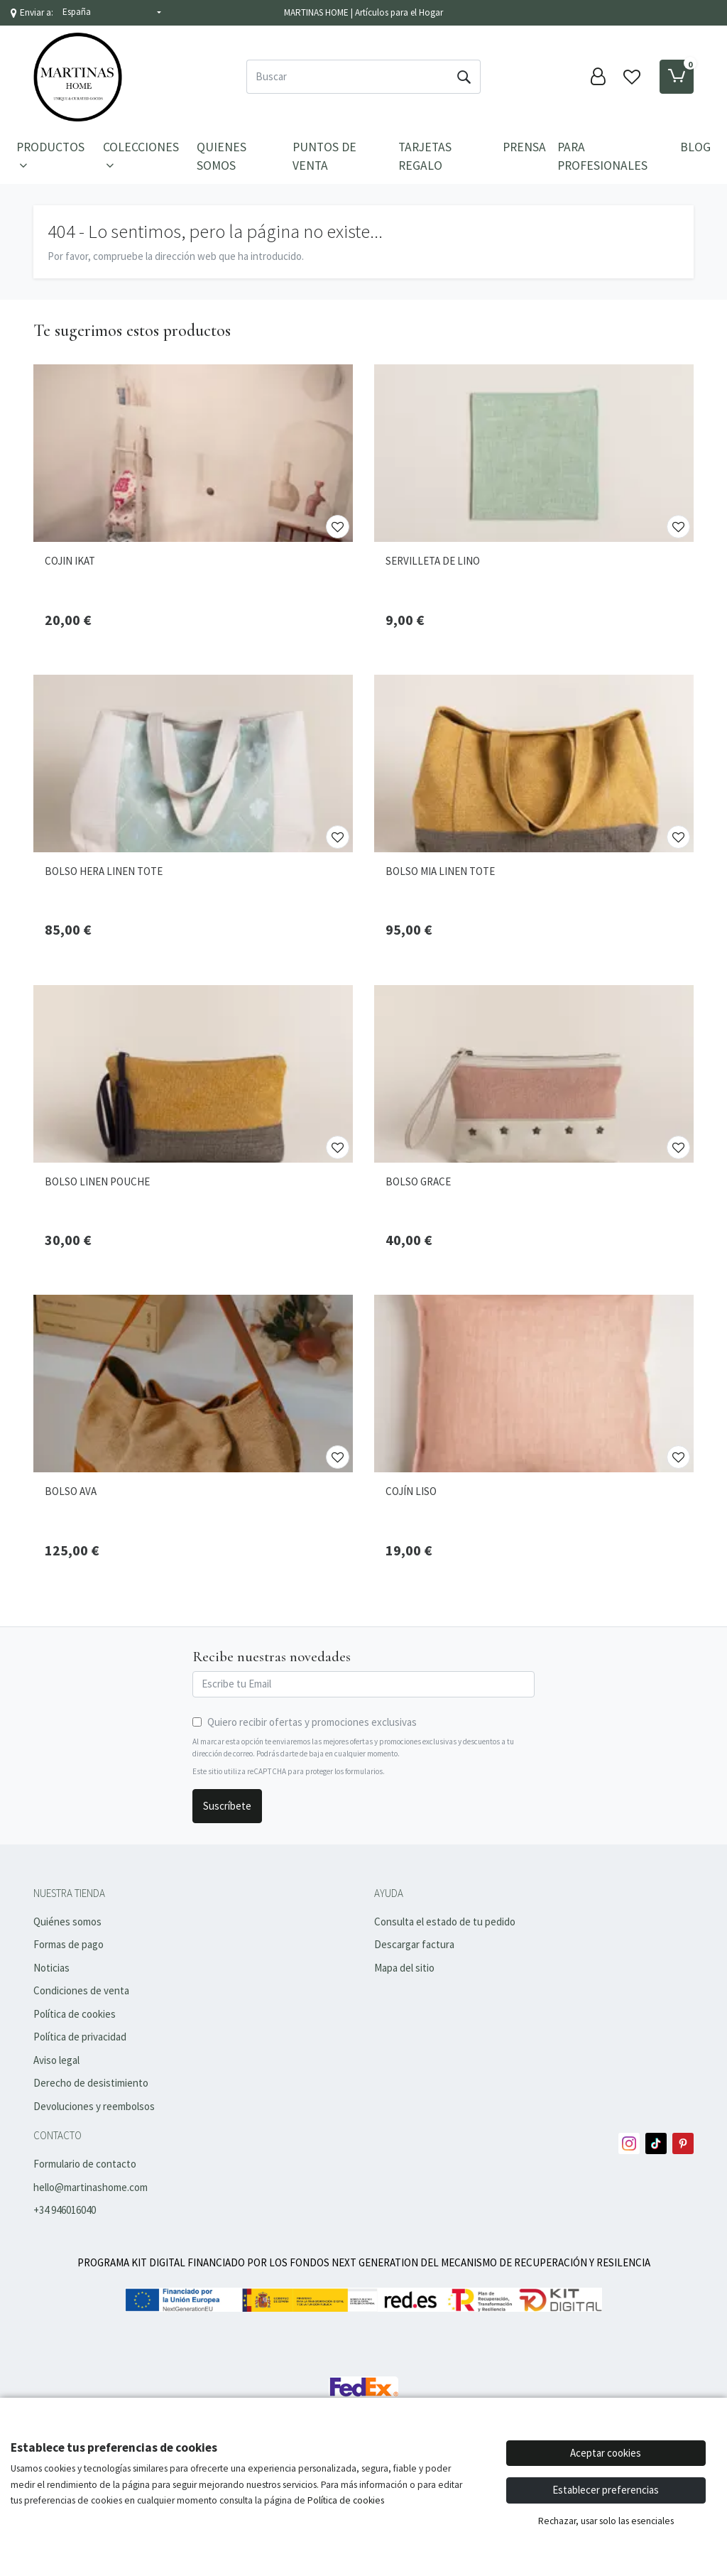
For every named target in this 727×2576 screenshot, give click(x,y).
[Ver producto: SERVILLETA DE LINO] (534, 453)
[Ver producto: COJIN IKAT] (193, 453)
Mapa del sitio (404, 1967)
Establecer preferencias (605, 2489)
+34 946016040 (64, 2210)
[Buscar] (346, 77)
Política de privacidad (79, 2036)
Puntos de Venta (324, 156)
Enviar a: (36, 12)
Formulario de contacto (84, 2163)
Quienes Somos (221, 156)
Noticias (51, 1967)
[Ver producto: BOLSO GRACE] (534, 1074)
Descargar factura (414, 1944)
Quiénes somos (67, 1921)
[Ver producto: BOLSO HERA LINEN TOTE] (193, 763)
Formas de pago (68, 1944)
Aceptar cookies (605, 2453)
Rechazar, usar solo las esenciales (606, 2521)
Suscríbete (227, 1806)
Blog (695, 147)
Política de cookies (74, 2014)
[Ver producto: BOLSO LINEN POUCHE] (193, 1074)
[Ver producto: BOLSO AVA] (193, 1383)
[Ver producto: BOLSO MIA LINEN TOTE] (534, 763)
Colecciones (141, 156)
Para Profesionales (602, 156)
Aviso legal (56, 2060)
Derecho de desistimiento (90, 2082)
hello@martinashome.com (90, 2187)
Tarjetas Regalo (425, 156)
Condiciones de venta (81, 1990)
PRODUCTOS (50, 156)
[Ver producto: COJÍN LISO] (534, 1383)
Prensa (524, 147)
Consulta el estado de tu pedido (444, 1921)
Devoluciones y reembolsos (94, 2106)
